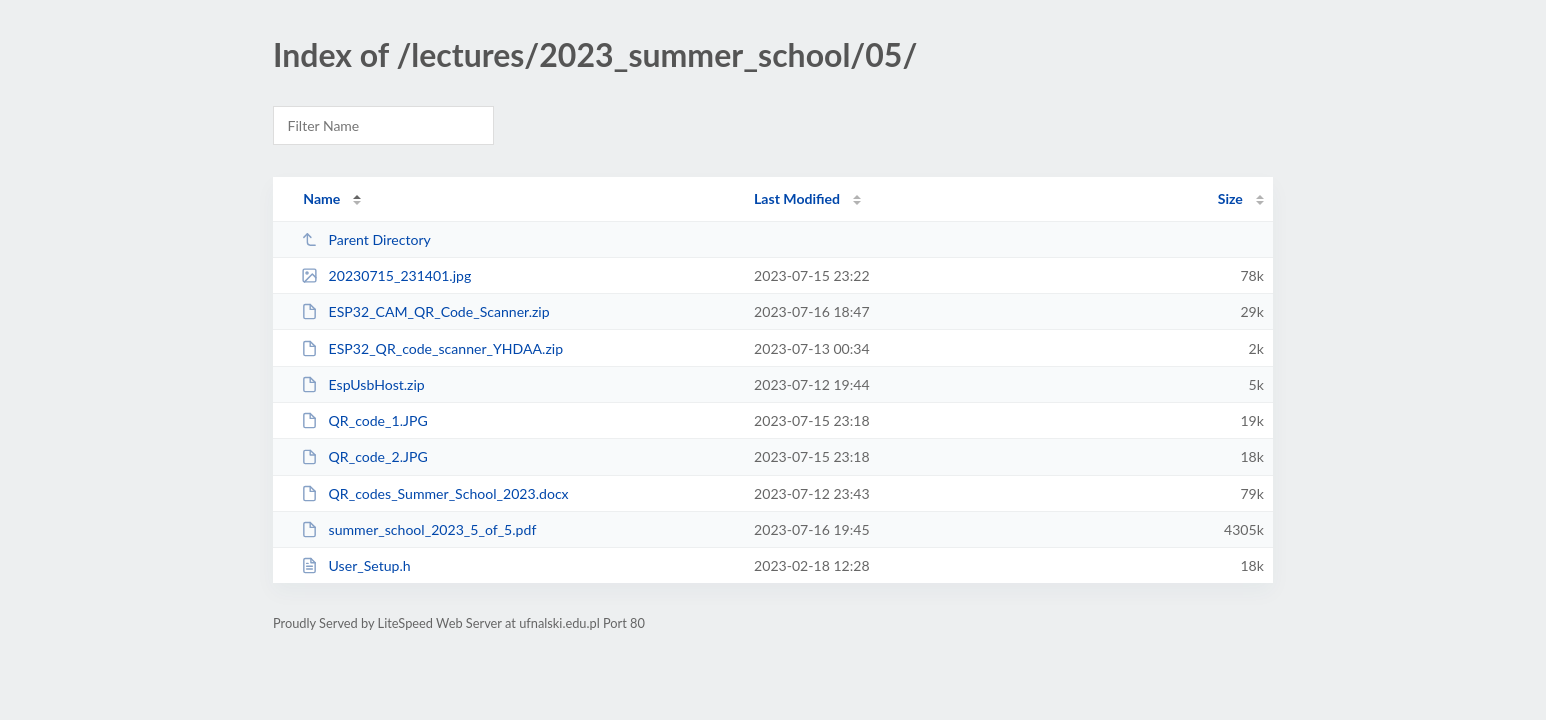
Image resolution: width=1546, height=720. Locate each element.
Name (321, 198)
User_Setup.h (356, 565)
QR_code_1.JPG (364, 420)
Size (1230, 198)
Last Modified (797, 198)
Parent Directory (366, 239)
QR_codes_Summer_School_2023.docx (434, 493)
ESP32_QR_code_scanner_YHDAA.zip (432, 348)
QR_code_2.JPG (364, 456)
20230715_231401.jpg (386, 275)
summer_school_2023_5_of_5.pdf (418, 529)
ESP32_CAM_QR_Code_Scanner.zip (425, 311)
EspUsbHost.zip (363, 384)
